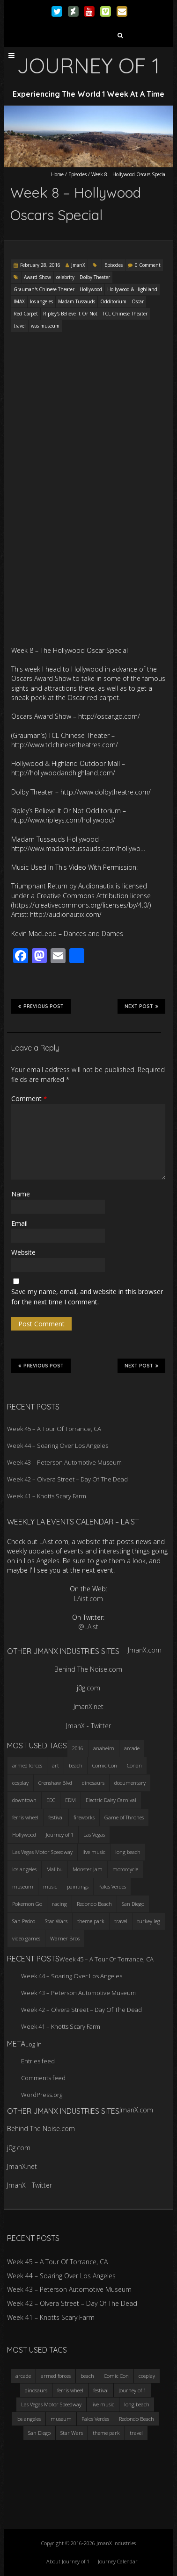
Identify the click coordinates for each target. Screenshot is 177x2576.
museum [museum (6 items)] (22, 1886)
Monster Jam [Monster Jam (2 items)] (88, 1869)
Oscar (138, 301)
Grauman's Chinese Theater (44, 289)
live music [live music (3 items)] (93, 1851)
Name (20, 1193)
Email (19, 1223)
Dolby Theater (95, 277)
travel (20, 325)
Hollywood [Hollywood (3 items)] (24, 1834)
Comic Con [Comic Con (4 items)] (104, 1765)
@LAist (88, 1626)
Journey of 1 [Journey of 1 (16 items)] (60, 1834)
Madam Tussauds (76, 301)
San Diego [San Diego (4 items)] (133, 1903)
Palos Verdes (95, 2418)
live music (102, 2404)
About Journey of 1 (67, 2561)
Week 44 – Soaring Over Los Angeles (57, 1445)
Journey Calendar (118, 2561)
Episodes (77, 174)
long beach (136, 2404)
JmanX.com (145, 1650)
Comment (29, 1098)
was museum (45, 325)
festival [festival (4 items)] (56, 1817)
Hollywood (91, 289)
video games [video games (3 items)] (26, 1938)
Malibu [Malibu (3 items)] (54, 1869)
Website (23, 1252)
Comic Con (116, 2375)
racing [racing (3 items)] (59, 1903)
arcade (23, 2375)
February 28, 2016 (40, 265)
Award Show (37, 277)
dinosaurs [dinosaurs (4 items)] (93, 1782)
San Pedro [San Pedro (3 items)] (23, 1921)
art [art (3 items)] (55, 1765)
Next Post (141, 1006)
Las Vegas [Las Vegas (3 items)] (94, 1834)
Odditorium (113, 301)
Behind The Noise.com (88, 1669)
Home (57, 174)
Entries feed (38, 2061)
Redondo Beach (136, 2418)
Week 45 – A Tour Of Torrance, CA (54, 1428)
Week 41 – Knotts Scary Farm (46, 1496)
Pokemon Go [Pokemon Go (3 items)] (27, 1903)
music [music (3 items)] (50, 1886)
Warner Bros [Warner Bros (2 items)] (65, 1938)
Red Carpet (26, 313)
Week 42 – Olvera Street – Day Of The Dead (67, 1479)
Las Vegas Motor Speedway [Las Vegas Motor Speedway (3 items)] (42, 1851)
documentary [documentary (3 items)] (130, 1782)
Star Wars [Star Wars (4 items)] (56, 1921)
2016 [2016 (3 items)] (77, 1748)
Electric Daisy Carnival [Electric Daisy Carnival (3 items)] (111, 1799)
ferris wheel (70, 2390)
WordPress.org (41, 2094)
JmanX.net (88, 1706)
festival (101, 2390)
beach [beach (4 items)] (75, 1765)
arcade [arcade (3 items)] (132, 1748)
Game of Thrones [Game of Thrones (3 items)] (124, 1817)
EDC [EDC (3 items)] (50, 1799)
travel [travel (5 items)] (120, 1921)
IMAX (19, 301)
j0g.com (88, 1687)
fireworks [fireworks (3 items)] (84, 1817)
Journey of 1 (132, 2390)
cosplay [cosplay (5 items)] (20, 1782)
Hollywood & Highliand (132, 289)
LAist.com (88, 1598)
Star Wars (71, 2432)
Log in (33, 2044)
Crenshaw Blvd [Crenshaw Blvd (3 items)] (55, 1782)
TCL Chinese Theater (125, 313)
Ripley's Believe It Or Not (70, 313)
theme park (106, 2432)
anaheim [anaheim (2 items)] (103, 1748)
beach (87, 2375)
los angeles (41, 301)
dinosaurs (36, 2390)
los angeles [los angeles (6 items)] (24, 1869)
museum (61, 2418)
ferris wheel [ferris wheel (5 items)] (25, 1817)
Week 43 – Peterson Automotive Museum (64, 1462)
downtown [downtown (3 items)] (24, 1799)
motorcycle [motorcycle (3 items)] (125, 1869)
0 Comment (148, 265)
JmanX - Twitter (88, 1725)
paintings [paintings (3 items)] (77, 1886)
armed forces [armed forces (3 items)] (27, 1765)
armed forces (56, 2375)
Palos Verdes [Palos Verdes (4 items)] (112, 1886)
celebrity (65, 277)
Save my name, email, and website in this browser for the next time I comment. (87, 1296)
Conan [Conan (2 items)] (134, 1765)
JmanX (78, 265)
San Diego (39, 2432)
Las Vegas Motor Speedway (51, 2404)
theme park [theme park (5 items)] (90, 1921)
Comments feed (43, 2078)
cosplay (147, 2375)
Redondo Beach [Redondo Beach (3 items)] (94, 1903)
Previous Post (41, 1006)
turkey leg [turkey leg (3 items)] (148, 1921)
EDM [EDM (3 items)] (70, 1799)
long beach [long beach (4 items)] (127, 1851)
